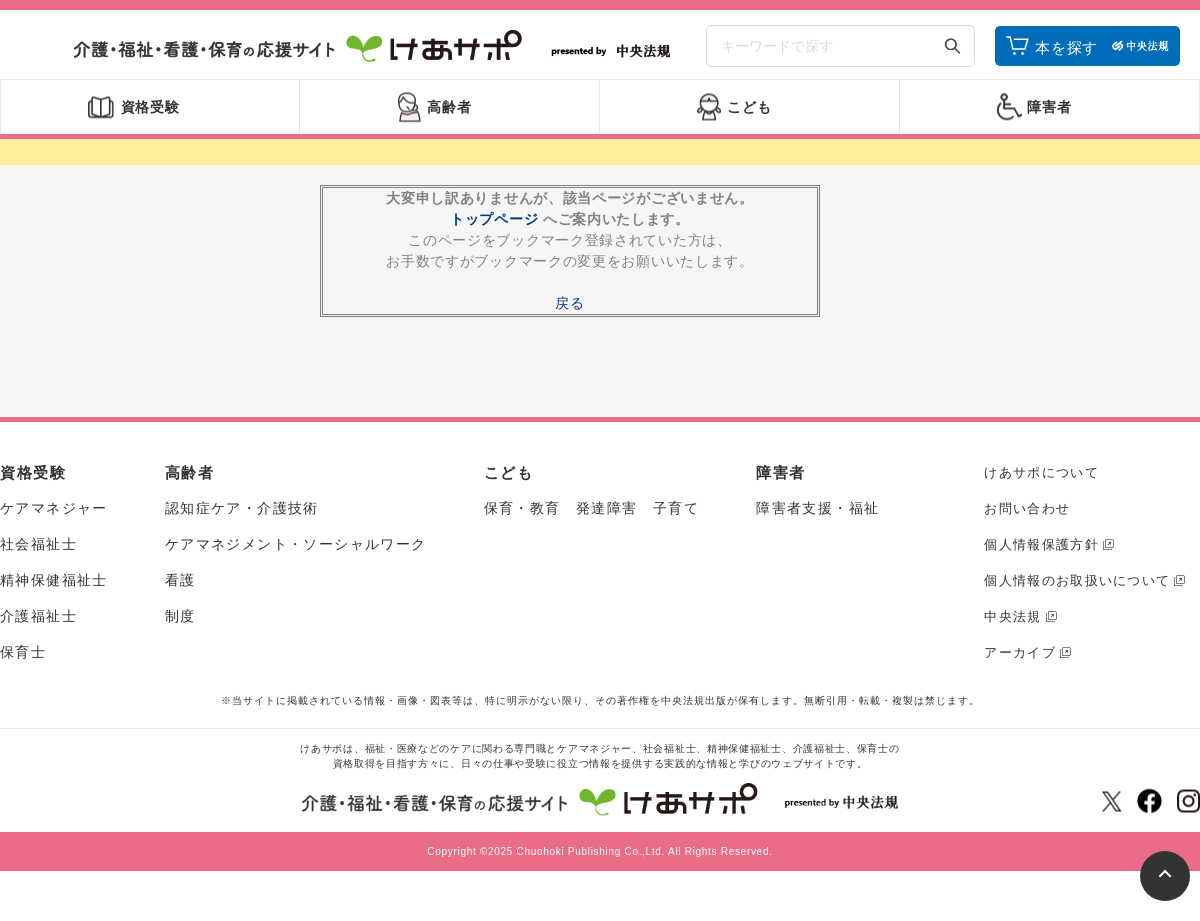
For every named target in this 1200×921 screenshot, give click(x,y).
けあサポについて (1041, 481)
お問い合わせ (1027, 517)
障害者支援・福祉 (817, 517)
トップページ (494, 228)
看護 (180, 589)
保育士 (23, 661)
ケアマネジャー (54, 517)
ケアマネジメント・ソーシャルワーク (296, 553)
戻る (569, 312)
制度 (180, 625)
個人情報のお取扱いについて (1077, 589)
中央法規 (1012, 625)
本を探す (1066, 52)
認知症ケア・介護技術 (242, 517)
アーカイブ (1020, 661)
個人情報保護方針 (1041, 553)
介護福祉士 (38, 625)
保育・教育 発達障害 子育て (592, 517)
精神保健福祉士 (54, 589)
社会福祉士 (38, 553)
